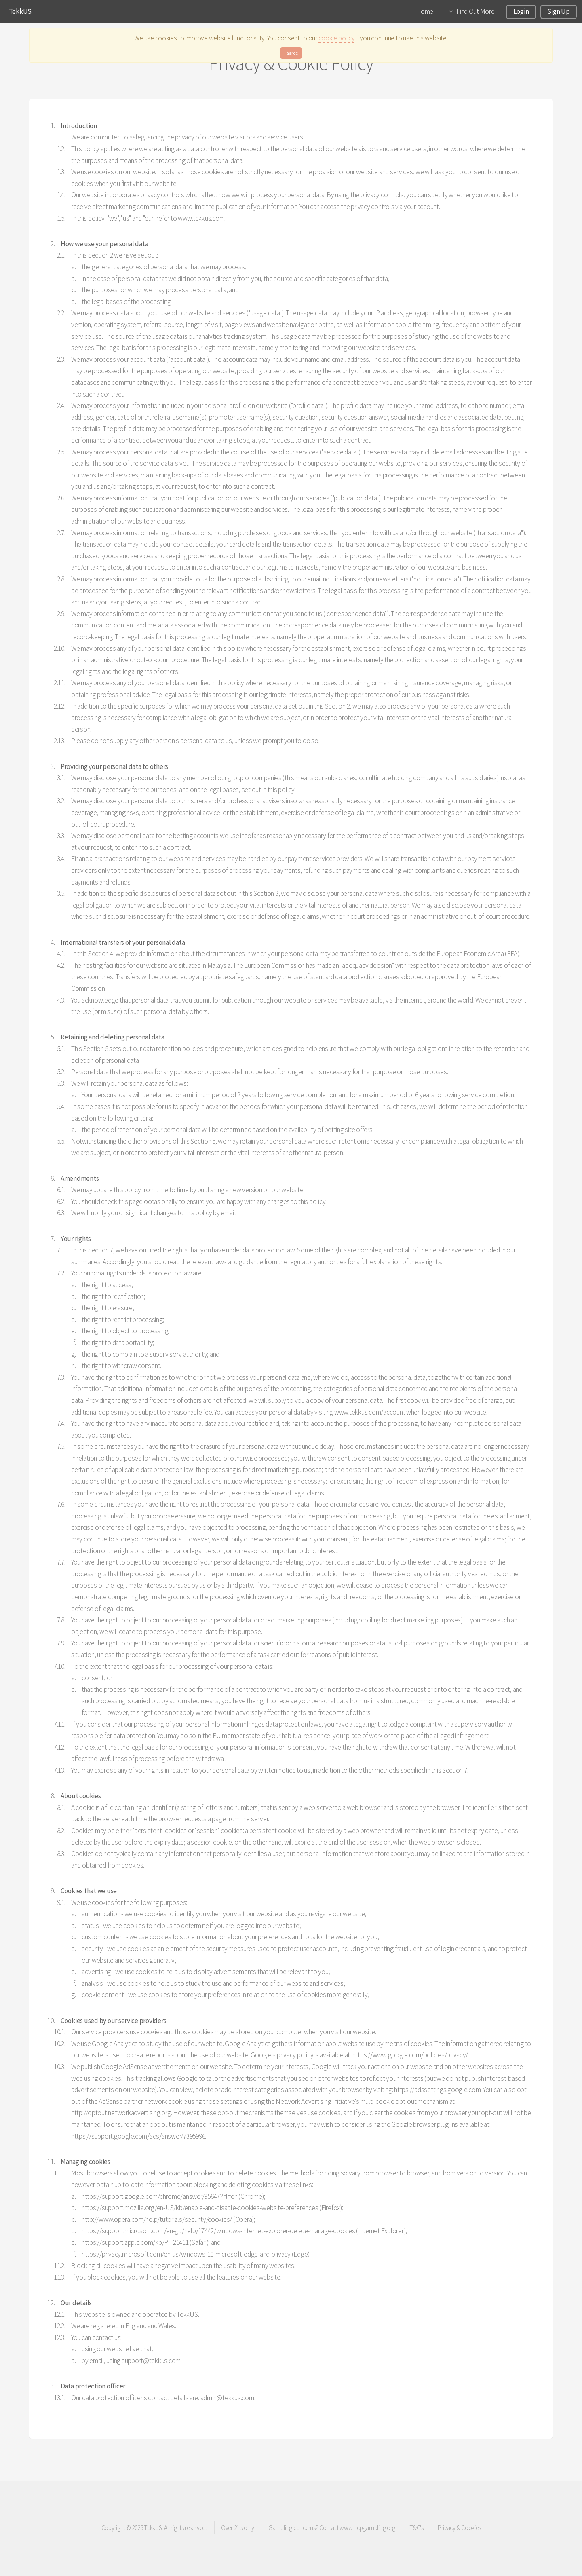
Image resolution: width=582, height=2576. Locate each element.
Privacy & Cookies (459, 2528)
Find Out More (475, 11)
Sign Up (558, 11)
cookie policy (336, 38)
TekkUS (20, 11)
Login (521, 11)
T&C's (416, 2528)
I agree (291, 53)
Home (424, 11)
